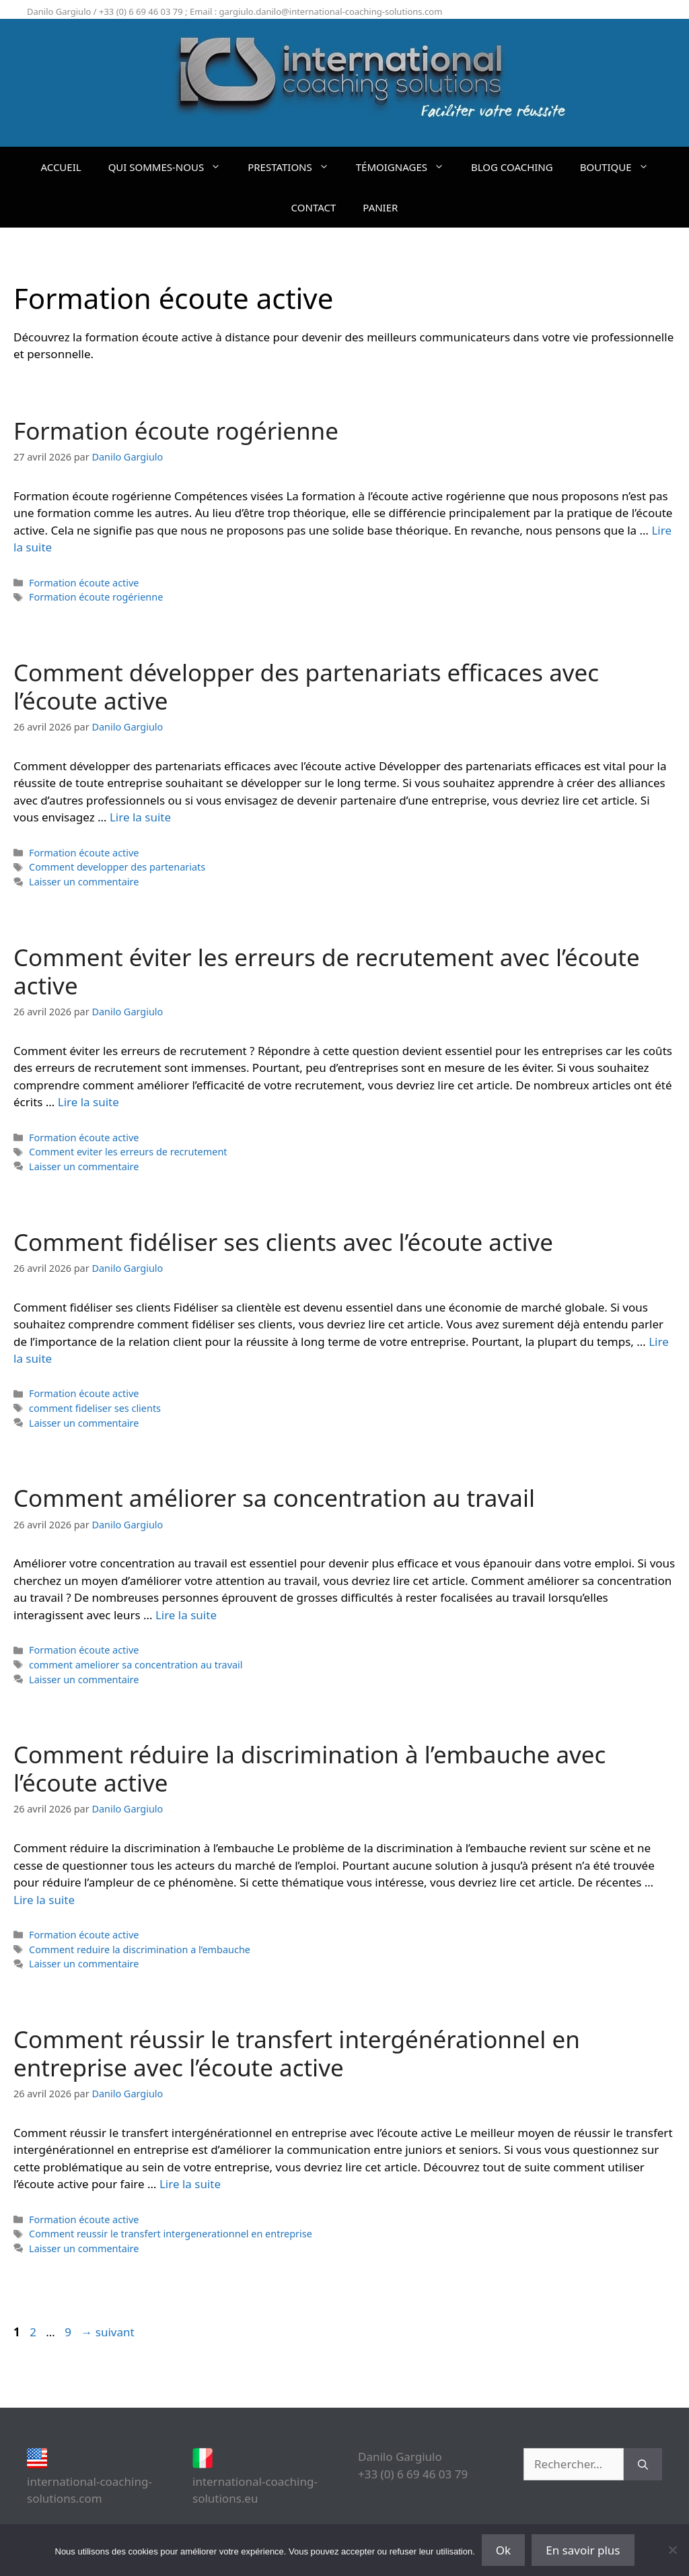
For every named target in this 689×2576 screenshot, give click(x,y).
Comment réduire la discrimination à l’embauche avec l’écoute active (309, 1768)
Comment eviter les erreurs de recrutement (128, 1151)
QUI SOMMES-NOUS (171, 167)
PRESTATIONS (295, 167)
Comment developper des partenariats (117, 866)
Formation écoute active (84, 582)
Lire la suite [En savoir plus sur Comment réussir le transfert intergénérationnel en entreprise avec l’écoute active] (190, 2184)
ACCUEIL (60, 167)
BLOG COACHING (512, 167)
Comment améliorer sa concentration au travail (274, 1498)
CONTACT (313, 207)
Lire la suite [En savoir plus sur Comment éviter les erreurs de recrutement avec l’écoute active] (88, 1102)
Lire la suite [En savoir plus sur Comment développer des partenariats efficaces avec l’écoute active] (140, 817)
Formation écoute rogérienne (175, 430)
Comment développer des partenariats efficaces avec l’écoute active (306, 686)
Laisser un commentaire (84, 881)
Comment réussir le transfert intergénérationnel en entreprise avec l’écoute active (296, 2053)
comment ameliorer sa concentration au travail (135, 1664)
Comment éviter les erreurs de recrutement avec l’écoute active (326, 971)
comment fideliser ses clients (95, 1408)
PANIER (380, 207)
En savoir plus (583, 2550)
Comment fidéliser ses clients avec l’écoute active (283, 1242)
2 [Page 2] (34, 2332)
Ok (503, 2550)
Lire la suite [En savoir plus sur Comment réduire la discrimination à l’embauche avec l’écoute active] (44, 1899)
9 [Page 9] (69, 2332)
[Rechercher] (643, 2464)
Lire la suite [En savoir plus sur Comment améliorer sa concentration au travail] (186, 1615)
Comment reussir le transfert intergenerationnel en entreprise (170, 2233)
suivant (107, 2332)
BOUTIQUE (621, 167)
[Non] (672, 2549)
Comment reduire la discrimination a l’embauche (139, 1949)
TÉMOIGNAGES (407, 167)
